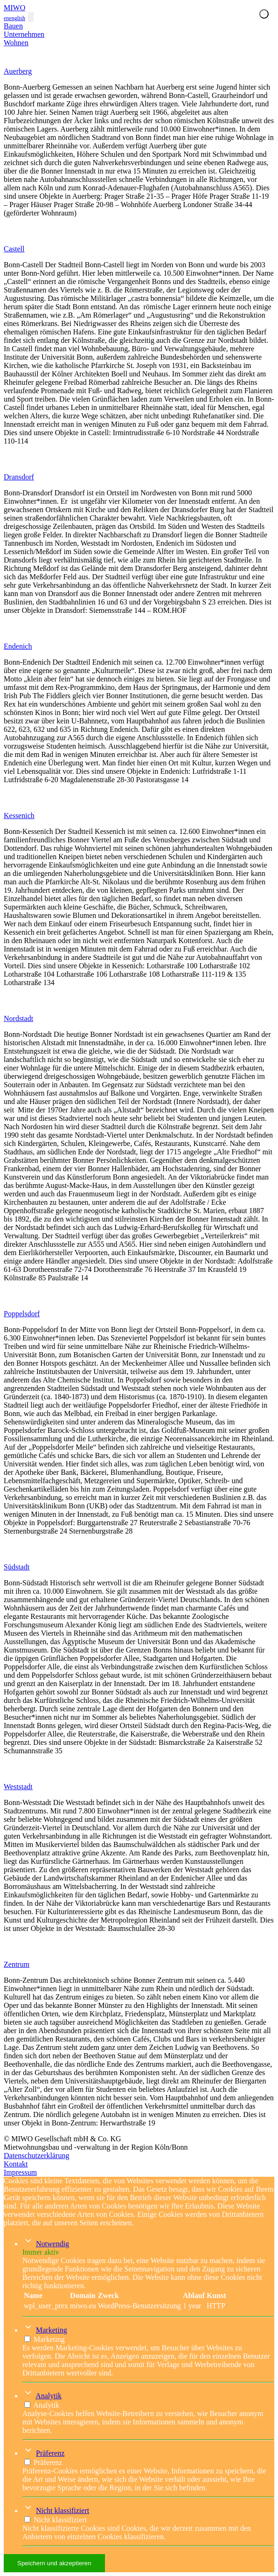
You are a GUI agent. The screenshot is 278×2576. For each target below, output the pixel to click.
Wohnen (16, 43)
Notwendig (52, 2244)
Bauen (13, 26)
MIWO (14, 8)
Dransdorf (19, 477)
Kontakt (16, 2164)
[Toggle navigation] (31, 17)
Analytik (48, 2396)
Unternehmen (24, 34)
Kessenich (19, 815)
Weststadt (18, 1787)
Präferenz (50, 2453)
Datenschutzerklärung (36, 2155)
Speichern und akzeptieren (54, 2563)
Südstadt (16, 1567)
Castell (14, 249)
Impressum (20, 2172)
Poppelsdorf (22, 1314)
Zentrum (16, 1964)
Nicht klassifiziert (62, 2510)
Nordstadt (18, 1018)
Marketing (51, 2330)
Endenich (18, 646)
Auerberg (18, 71)
